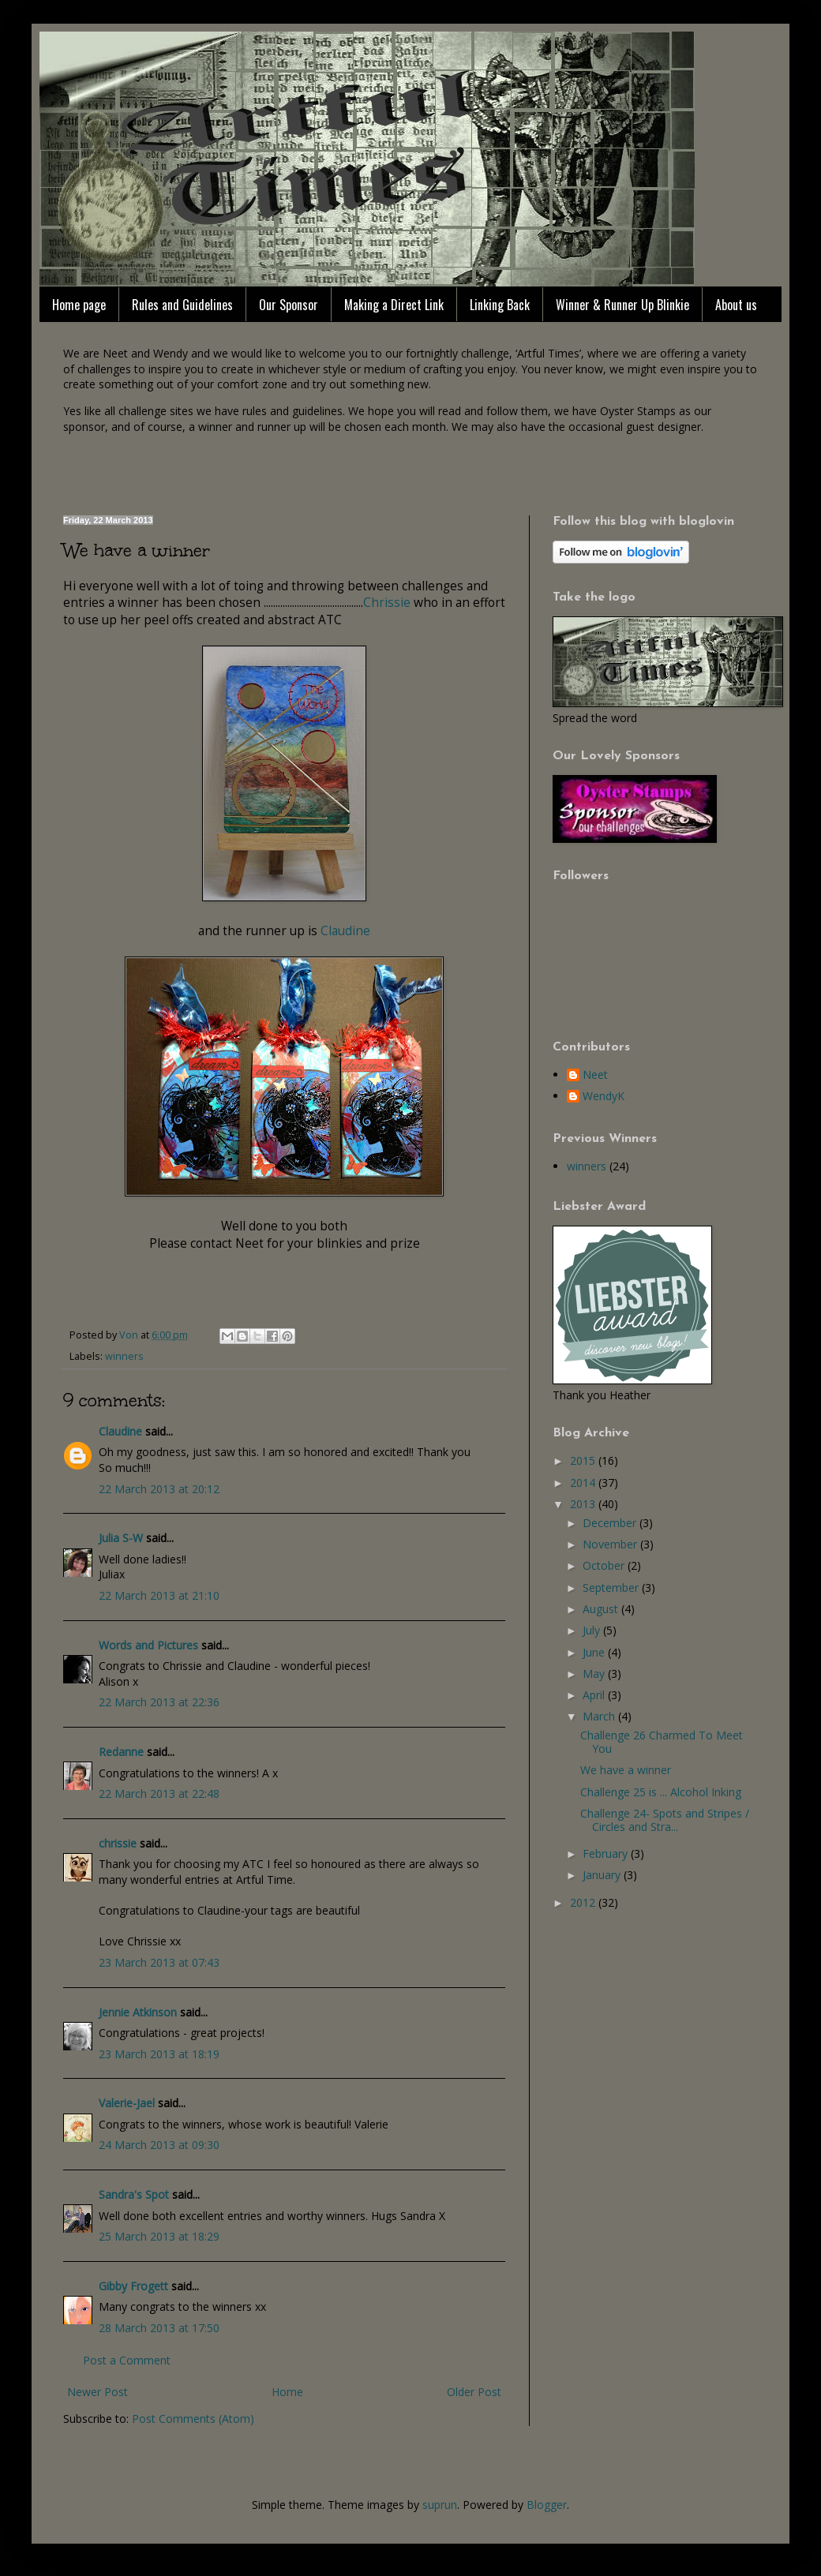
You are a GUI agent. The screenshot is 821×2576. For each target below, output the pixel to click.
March (600, 1716)
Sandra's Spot (134, 2194)
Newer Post (97, 2391)
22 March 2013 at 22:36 (159, 1701)
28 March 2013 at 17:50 (159, 2327)
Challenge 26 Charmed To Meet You (661, 1742)
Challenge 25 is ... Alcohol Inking (660, 1791)
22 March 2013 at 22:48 (159, 1793)
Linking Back (500, 304)
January (603, 1874)
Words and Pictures (148, 1645)
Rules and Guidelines (182, 304)
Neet (595, 1075)
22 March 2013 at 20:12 (159, 1488)
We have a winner (625, 1769)
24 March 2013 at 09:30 (159, 2144)
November (611, 1544)
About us (736, 304)
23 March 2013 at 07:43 (159, 1962)
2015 (584, 1460)
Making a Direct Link (394, 304)
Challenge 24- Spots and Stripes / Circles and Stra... (664, 1820)
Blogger (547, 2504)
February (607, 1853)
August (602, 1608)
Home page (79, 304)
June (595, 1652)
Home (287, 2391)
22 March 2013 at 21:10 (159, 1595)
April (595, 1694)
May (595, 1673)
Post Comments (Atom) (193, 2418)
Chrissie (388, 602)
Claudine (345, 931)
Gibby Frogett (135, 2285)
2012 (584, 1902)
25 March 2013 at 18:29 (159, 2236)
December (611, 1522)
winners (124, 1356)
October (605, 1565)
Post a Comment (127, 2360)
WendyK (603, 1096)
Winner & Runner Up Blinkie (622, 304)
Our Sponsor (288, 304)
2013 (584, 1503)
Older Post (474, 2391)
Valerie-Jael (127, 2102)
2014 (584, 1482)
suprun (439, 2504)
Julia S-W (121, 1537)
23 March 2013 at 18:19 (159, 2053)
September (612, 1587)
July (593, 1630)
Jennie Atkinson (138, 2012)
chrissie (118, 1843)
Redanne (121, 1751)
